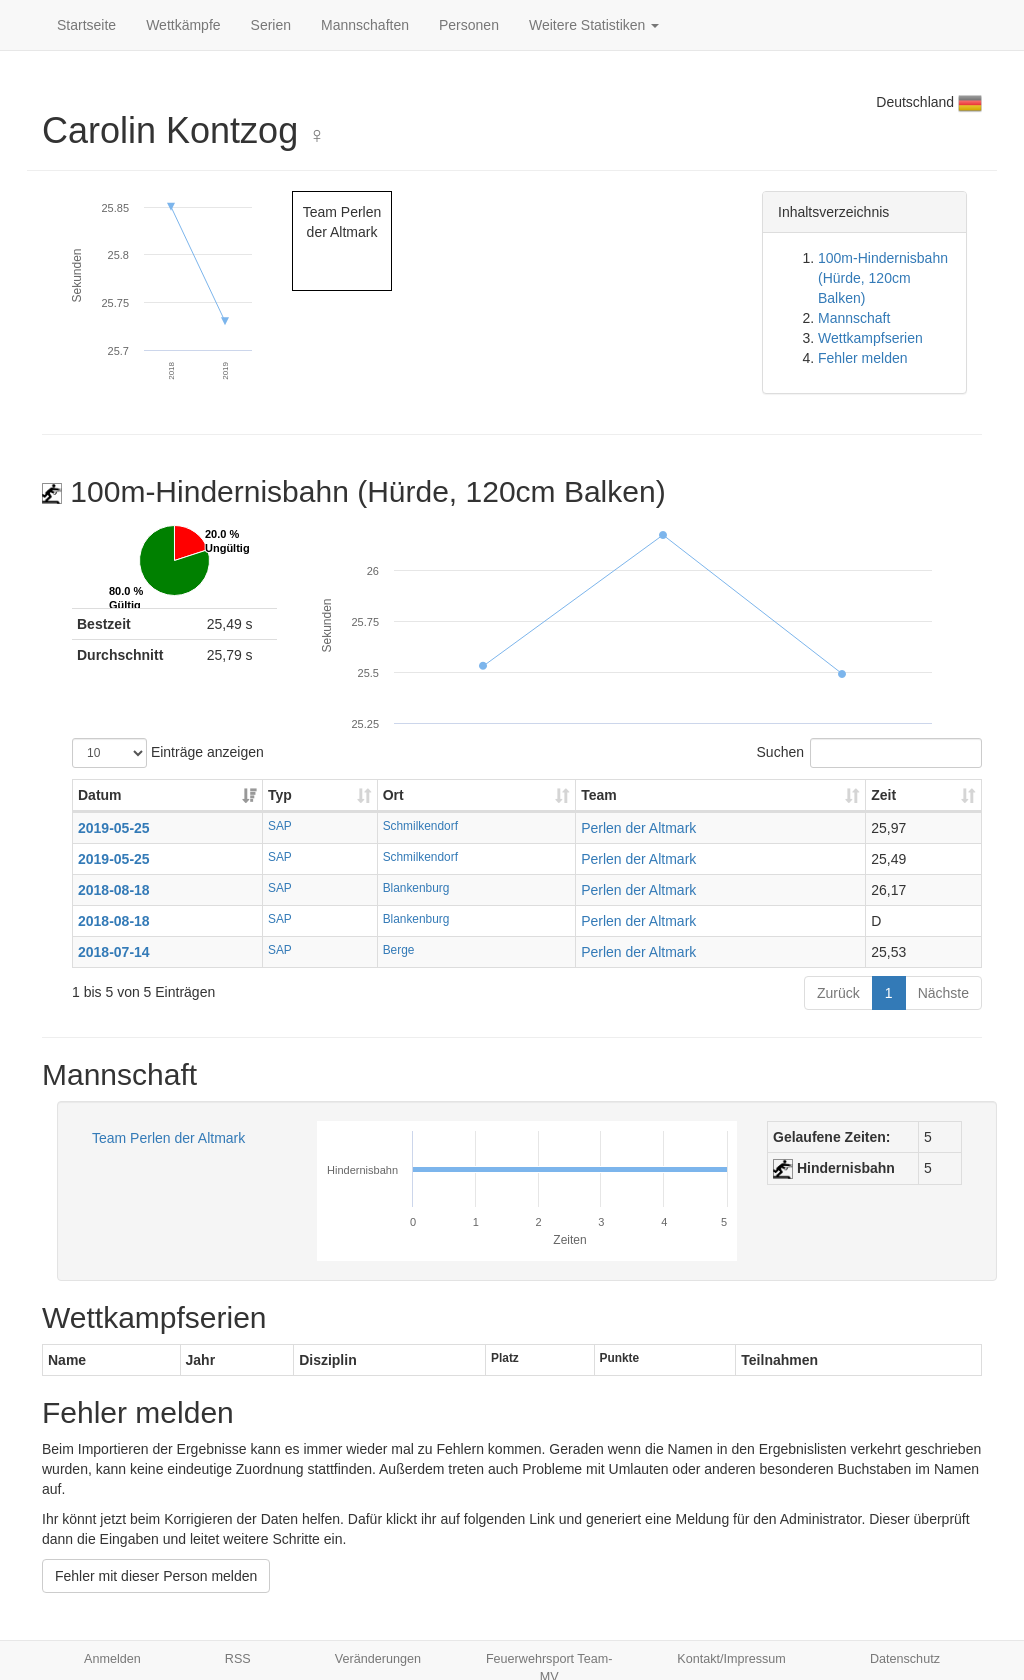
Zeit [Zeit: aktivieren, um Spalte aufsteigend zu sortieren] (883, 795)
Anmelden (112, 1659)
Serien (271, 25)
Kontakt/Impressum (731, 1659)
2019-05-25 (114, 828)
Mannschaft (854, 318)
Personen (469, 25)
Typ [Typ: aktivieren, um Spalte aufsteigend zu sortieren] (280, 795)
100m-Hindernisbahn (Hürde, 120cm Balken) (883, 278)
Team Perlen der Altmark (168, 1138)
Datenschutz (905, 1659)
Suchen (869, 753)
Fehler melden (863, 358)
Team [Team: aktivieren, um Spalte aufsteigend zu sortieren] (599, 795)
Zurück (838, 993)
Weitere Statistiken (594, 25)
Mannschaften (365, 25)
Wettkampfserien (870, 338)
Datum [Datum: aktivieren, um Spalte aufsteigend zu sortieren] (100, 795)
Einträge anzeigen (168, 753)
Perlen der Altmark (638, 828)
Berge (399, 950)
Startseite (86, 25)
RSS (238, 1659)
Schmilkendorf (420, 826)
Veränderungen (378, 1659)
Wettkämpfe (183, 25)
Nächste (943, 993)
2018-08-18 (114, 890)
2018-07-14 (114, 952)
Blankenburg (416, 888)
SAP (280, 826)
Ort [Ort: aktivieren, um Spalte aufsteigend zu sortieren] (393, 795)
